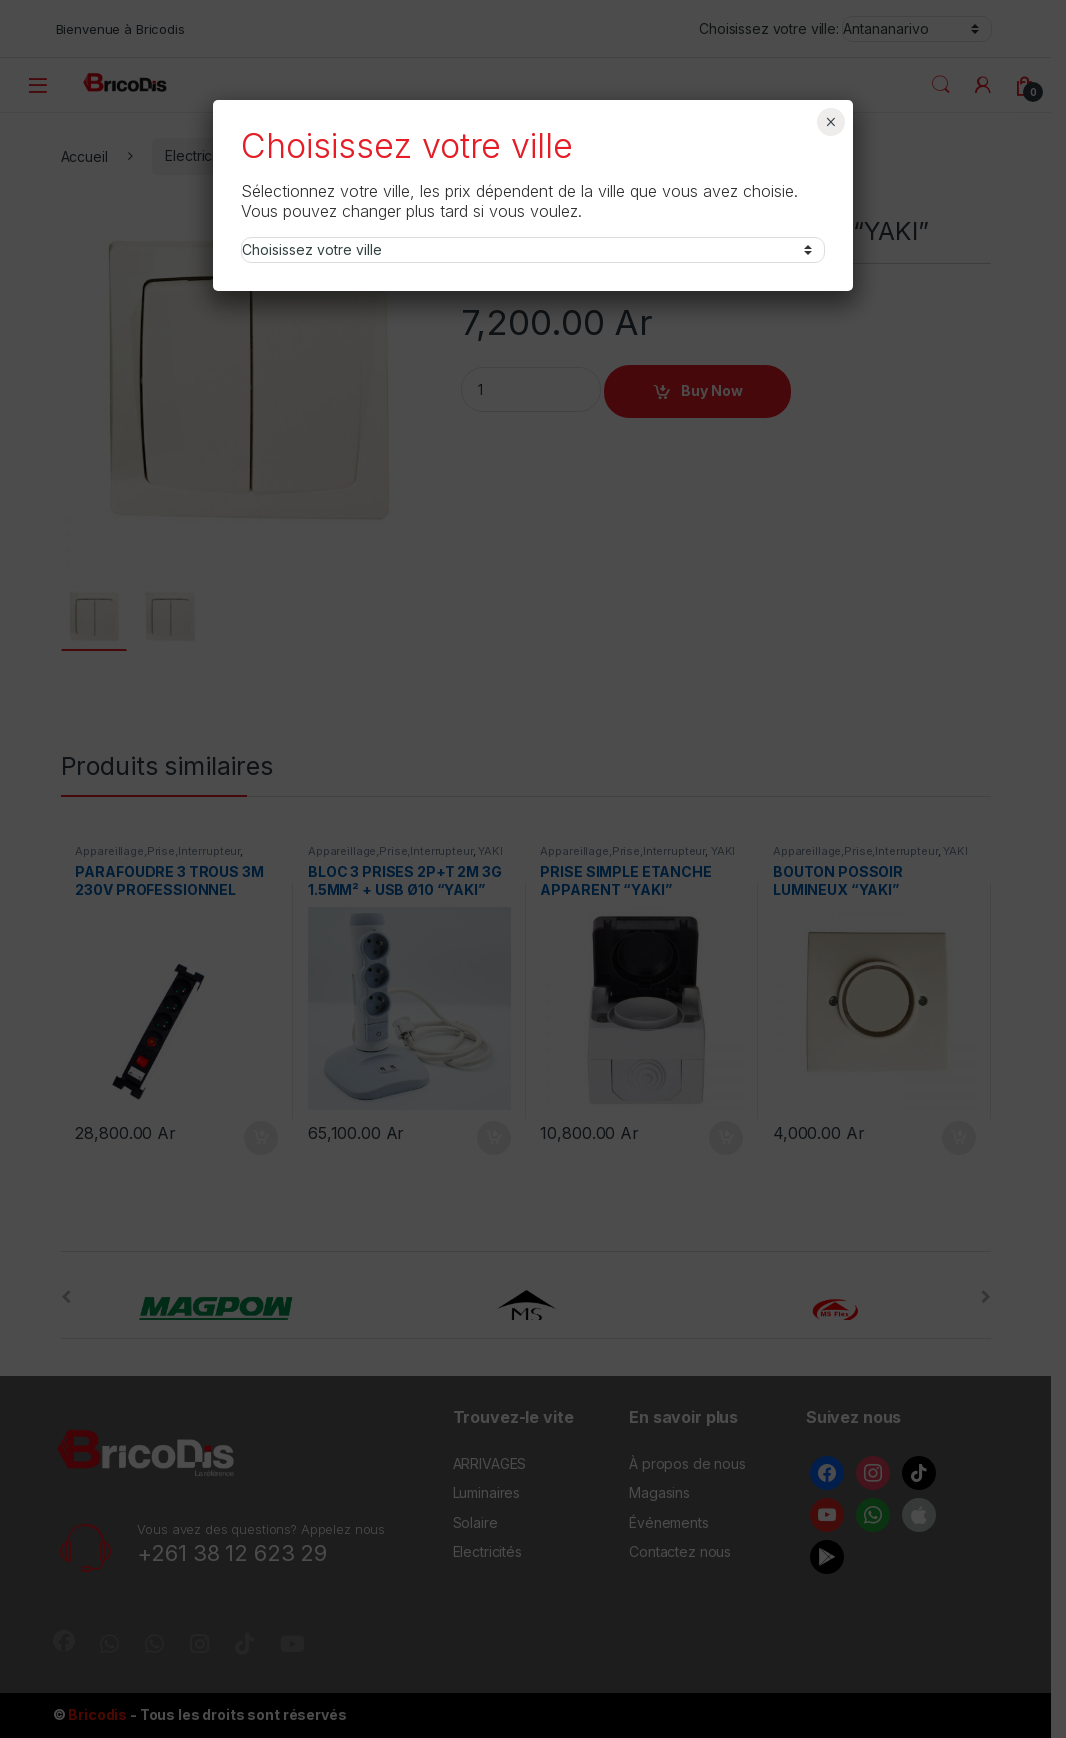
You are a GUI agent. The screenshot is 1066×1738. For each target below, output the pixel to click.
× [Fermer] (830, 122)
